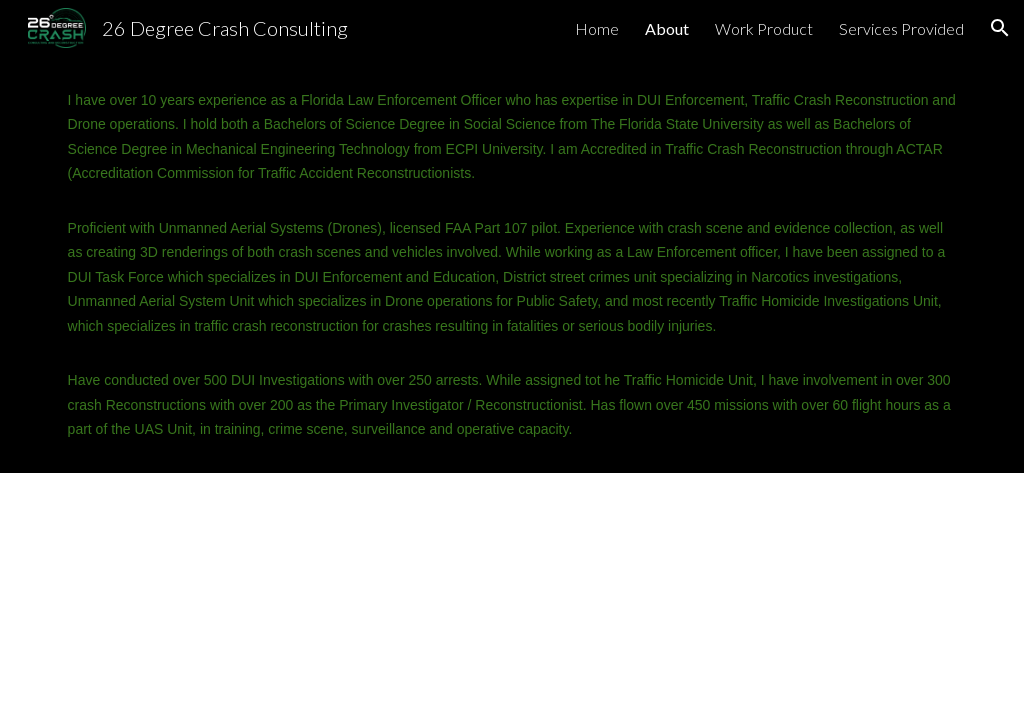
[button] (1000, 28)
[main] (512, 264)
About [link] (667, 28)
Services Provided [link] (901, 28)
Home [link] (597, 28)
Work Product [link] (764, 28)
